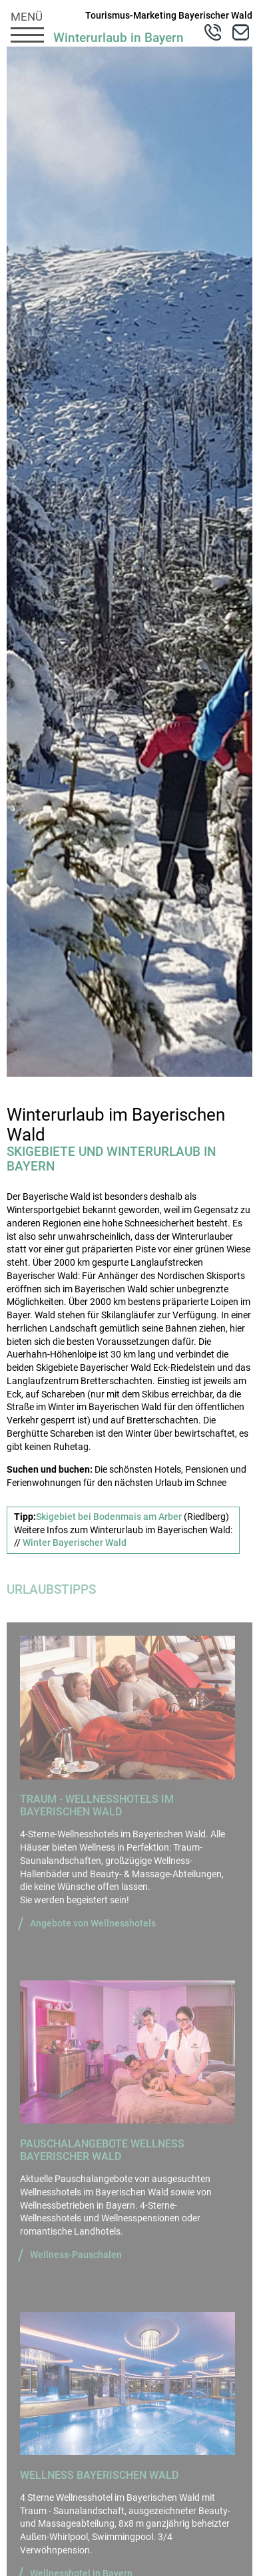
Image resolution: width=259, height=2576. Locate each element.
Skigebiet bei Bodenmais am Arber (109, 1516)
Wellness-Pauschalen (76, 2254)
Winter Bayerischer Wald (75, 1542)
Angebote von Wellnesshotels (93, 1923)
